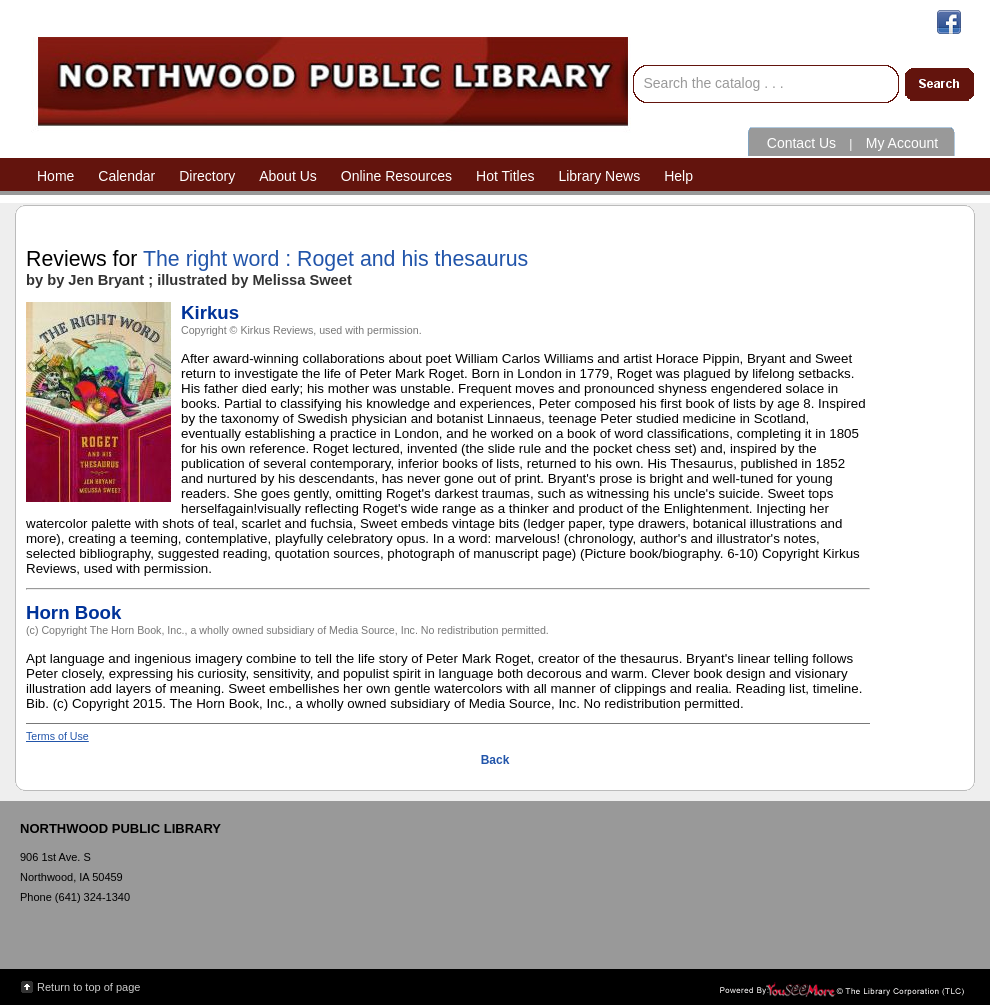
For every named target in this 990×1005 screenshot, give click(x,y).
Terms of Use (57, 736)
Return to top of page (88, 987)
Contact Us (801, 143)
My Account (902, 143)
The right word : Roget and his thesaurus (335, 259)
